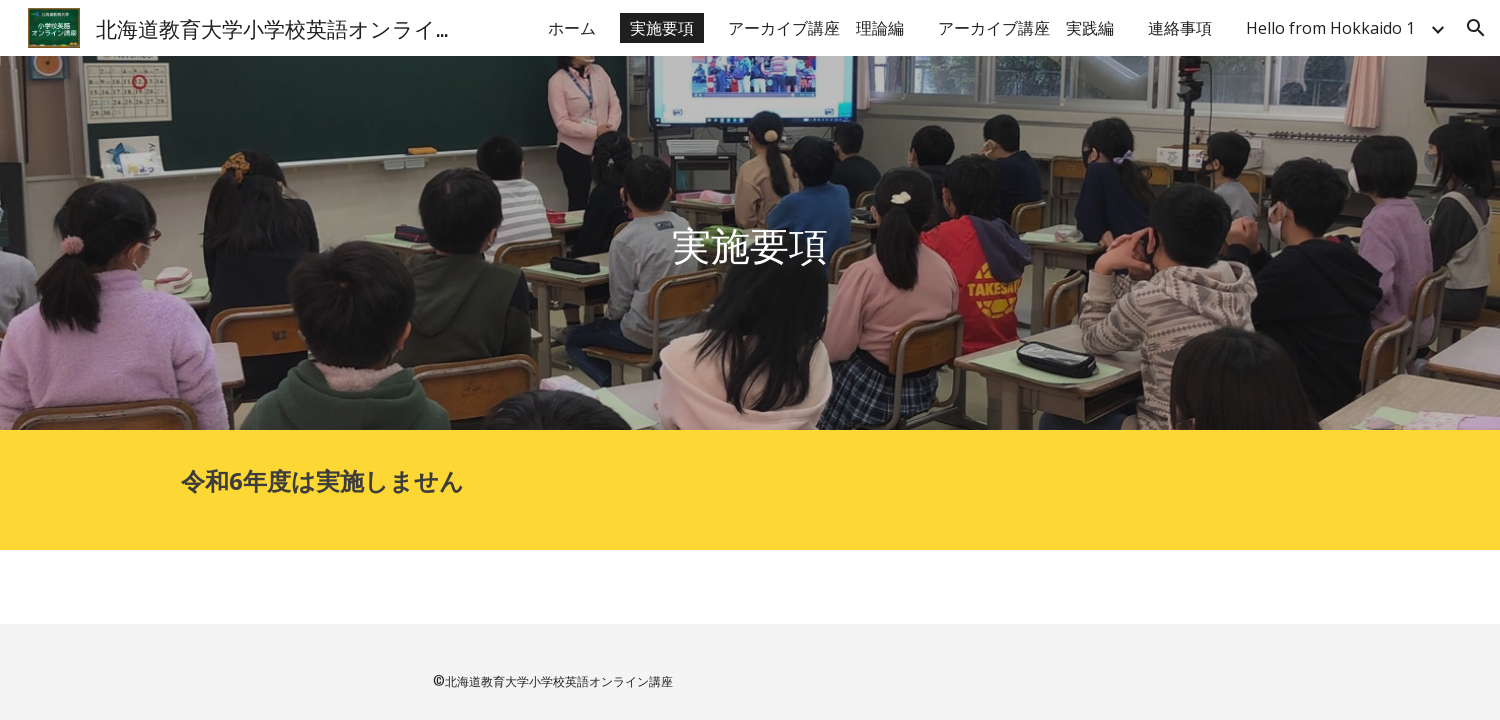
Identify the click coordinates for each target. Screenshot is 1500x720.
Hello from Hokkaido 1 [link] (1330, 28)
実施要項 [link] (662, 28)
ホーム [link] (572, 28)
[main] (750, 243)
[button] (1476, 28)
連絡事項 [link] (1180, 28)
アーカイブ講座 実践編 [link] (1026, 28)
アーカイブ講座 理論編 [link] (816, 28)
